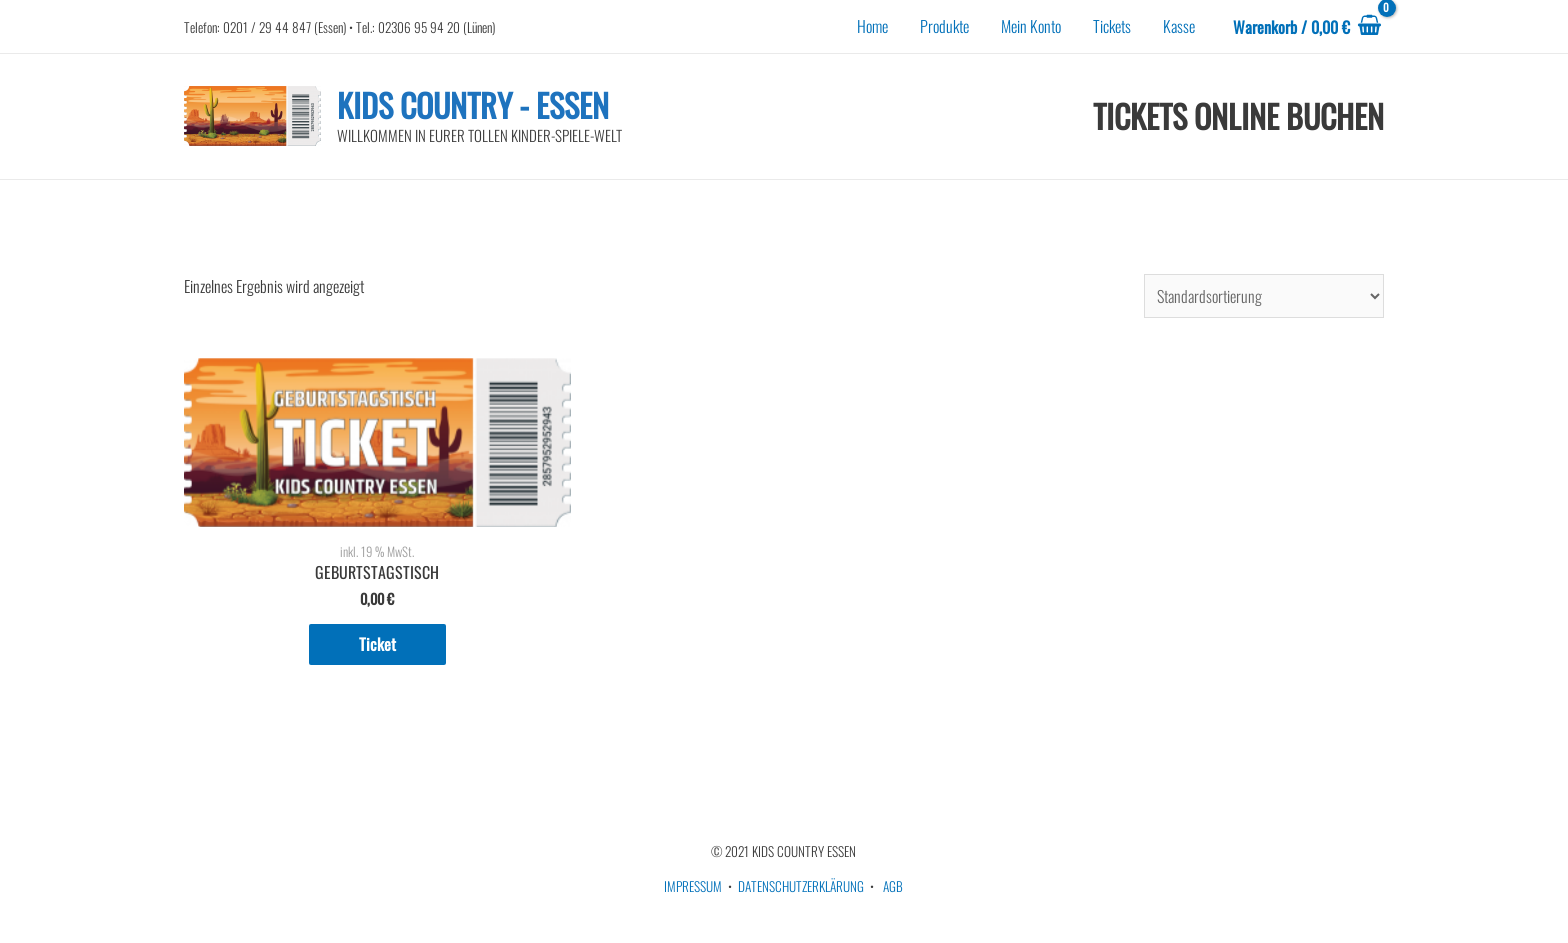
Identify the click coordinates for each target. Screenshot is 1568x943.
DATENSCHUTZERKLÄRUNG (801, 886)
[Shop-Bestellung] (1264, 296)
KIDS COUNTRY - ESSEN (473, 104)
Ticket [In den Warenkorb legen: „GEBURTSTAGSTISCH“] (377, 644)
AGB (893, 886)
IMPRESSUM (693, 886)
